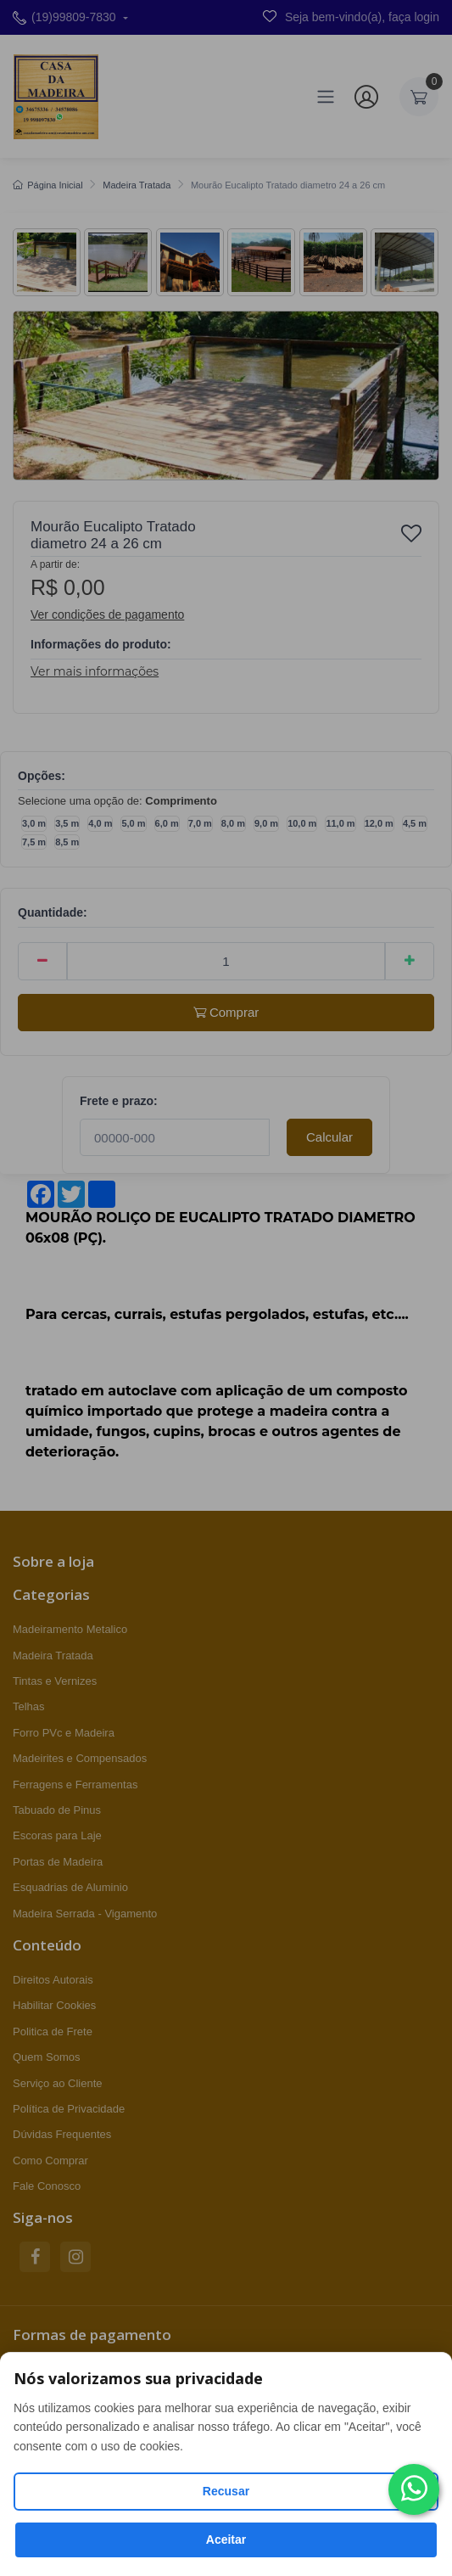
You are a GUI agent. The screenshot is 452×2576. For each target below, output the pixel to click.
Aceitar (226, 2539)
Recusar (226, 2491)
